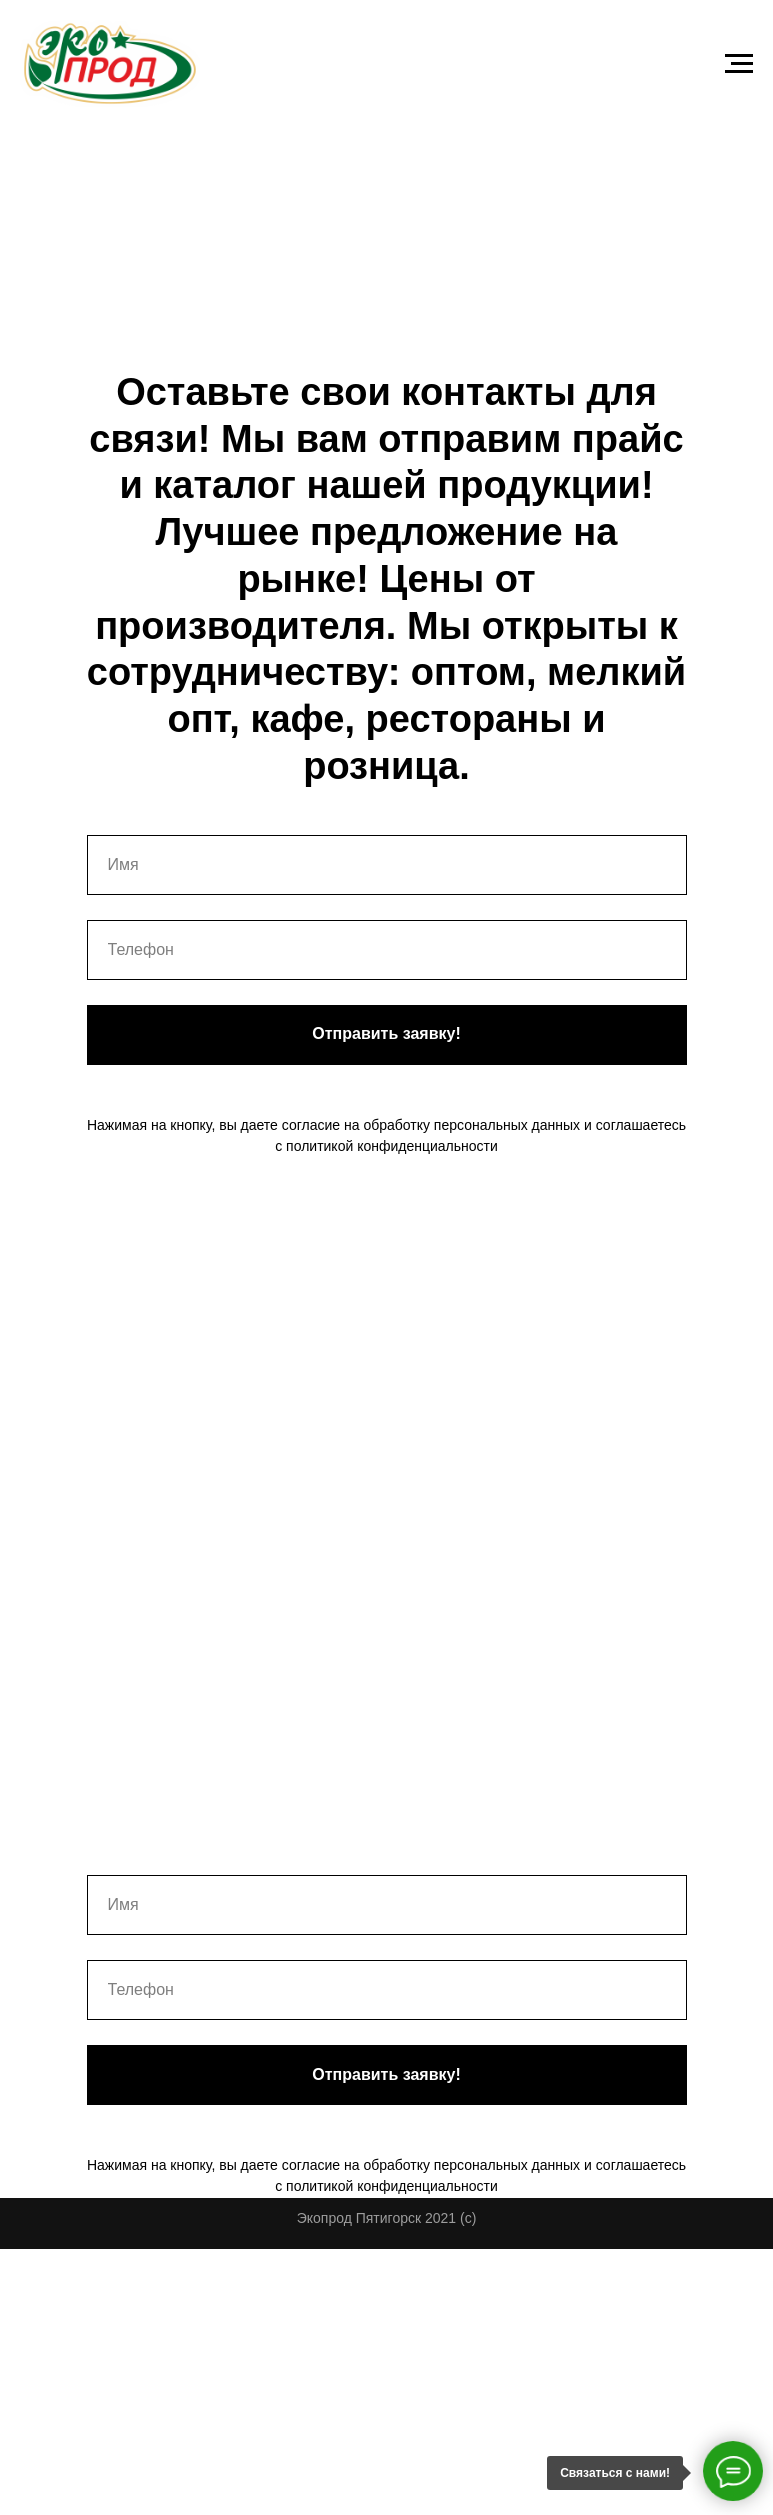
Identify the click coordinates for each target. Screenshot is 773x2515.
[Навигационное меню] (739, 64)
